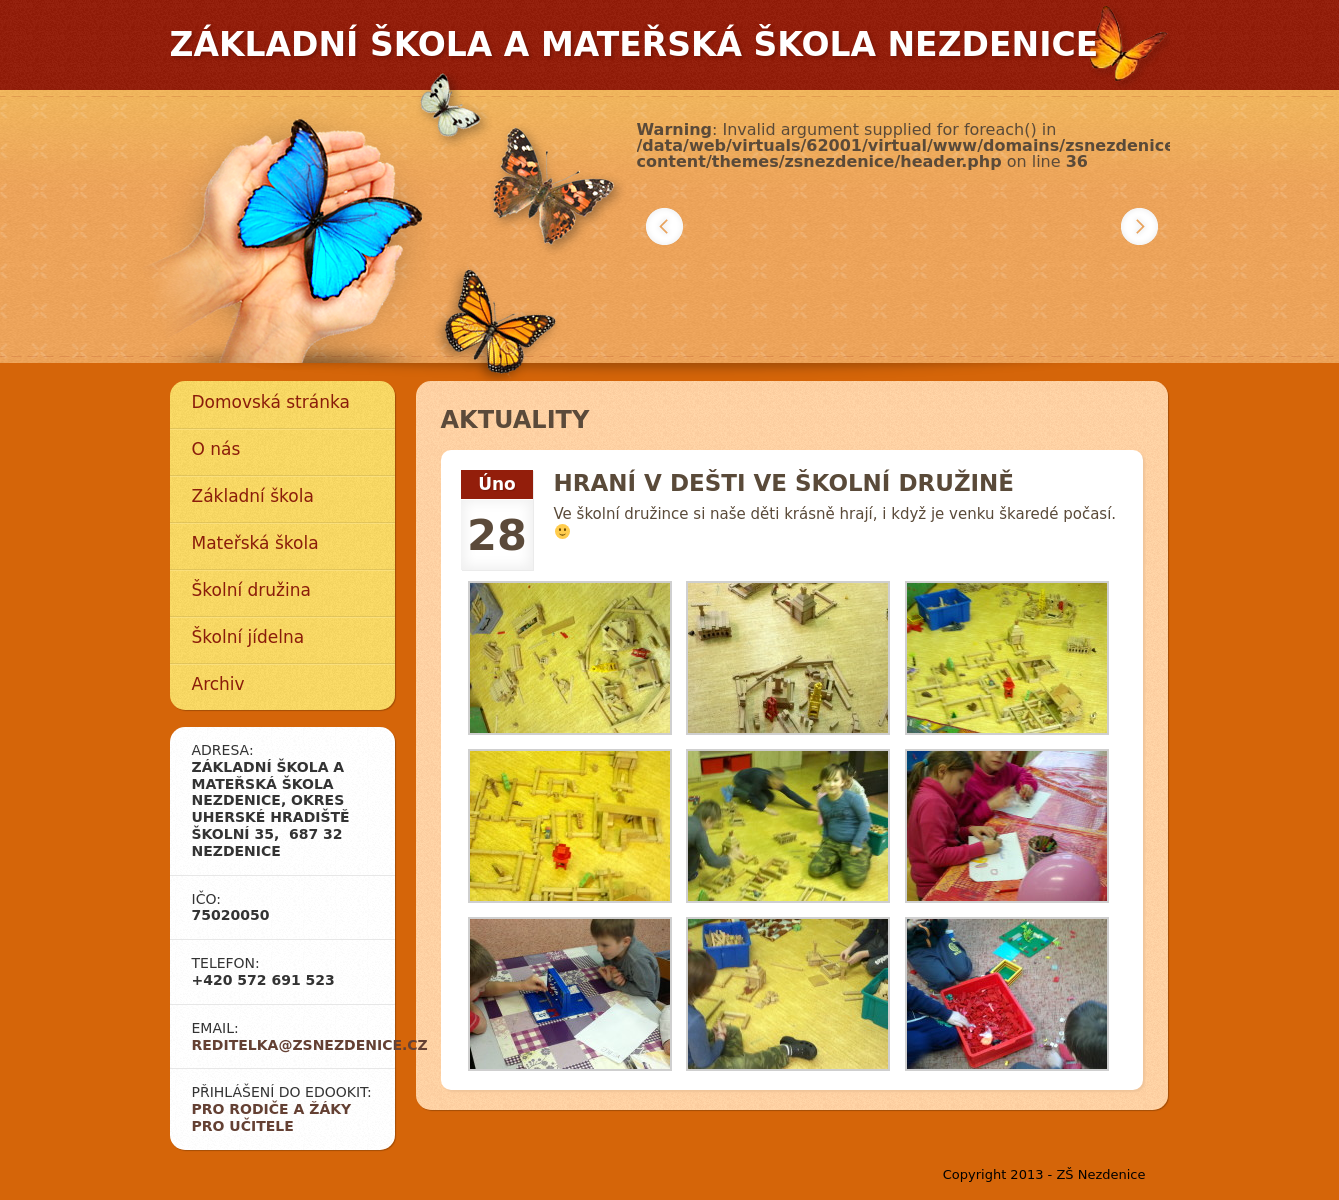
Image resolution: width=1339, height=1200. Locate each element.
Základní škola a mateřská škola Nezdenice (634, 44)
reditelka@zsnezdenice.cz (310, 1045)
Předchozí (664, 226)
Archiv (218, 684)
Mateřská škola (255, 543)
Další (1139, 226)
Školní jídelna (248, 637)
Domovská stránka (271, 402)
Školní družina (251, 590)
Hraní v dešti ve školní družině (784, 483)
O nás (216, 449)
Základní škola (253, 496)
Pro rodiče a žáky (272, 1109)
